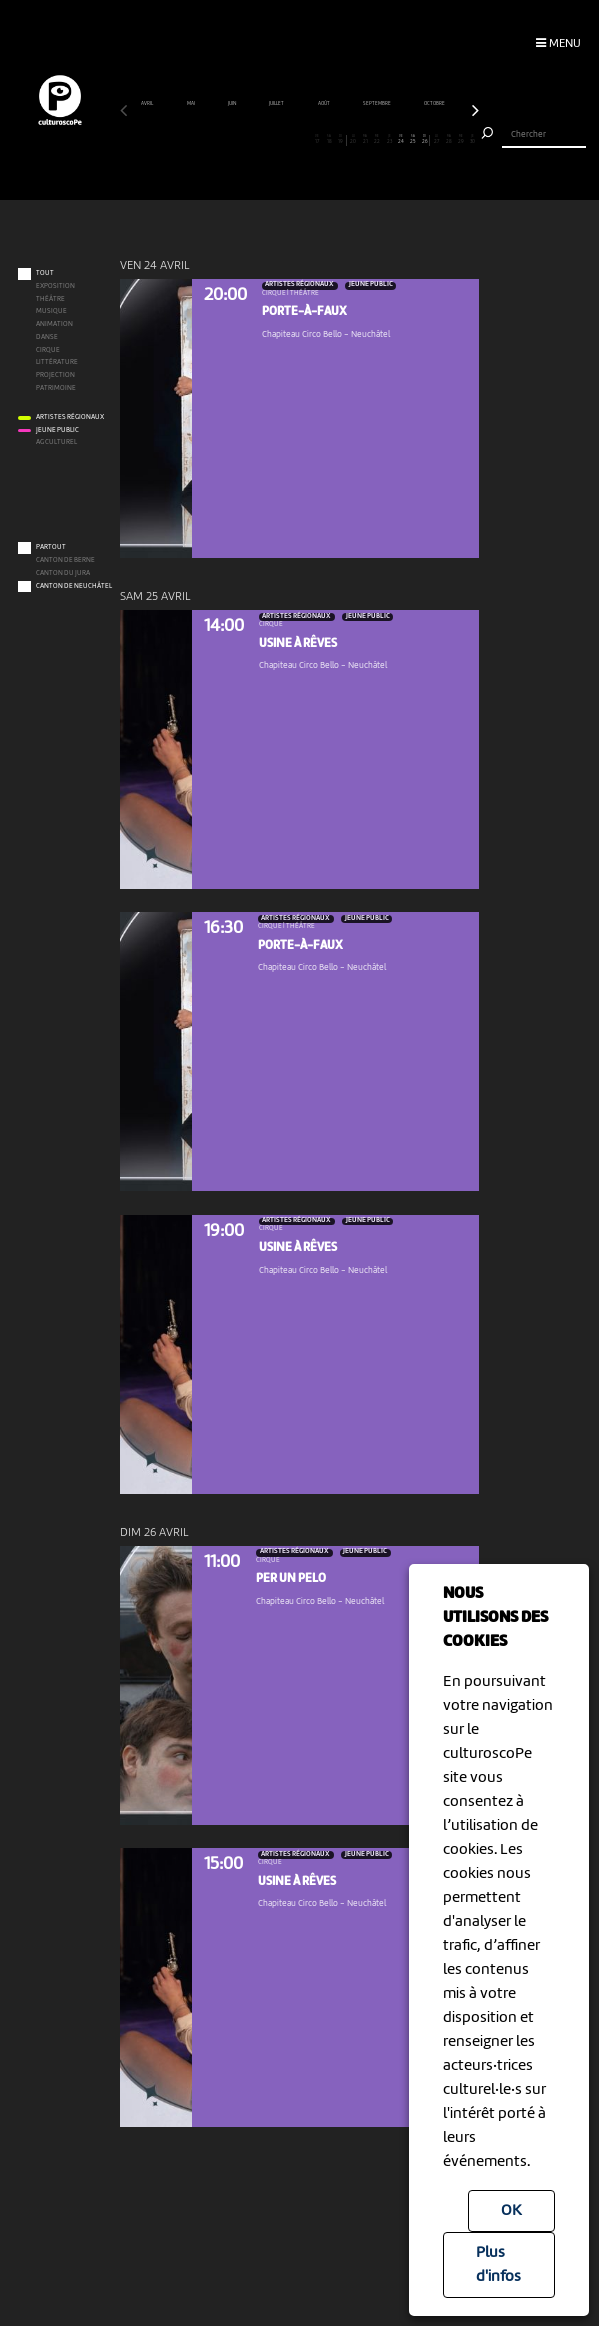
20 (353, 139)
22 (377, 139)
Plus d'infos (498, 2265)
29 (461, 139)
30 (472, 139)
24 (401, 139)
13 (269, 139)
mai (191, 103)
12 (257, 139)
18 (329, 139)
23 (389, 139)
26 (425, 139)
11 (245, 139)
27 (437, 139)
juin (232, 103)
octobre (435, 103)
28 (449, 139)
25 (413, 139)
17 (317, 139)
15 (293, 139)
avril (147, 103)
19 (341, 139)
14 (281, 139)
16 (305, 139)
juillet (277, 103)
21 (365, 139)
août (324, 103)
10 (233, 139)
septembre (377, 103)
